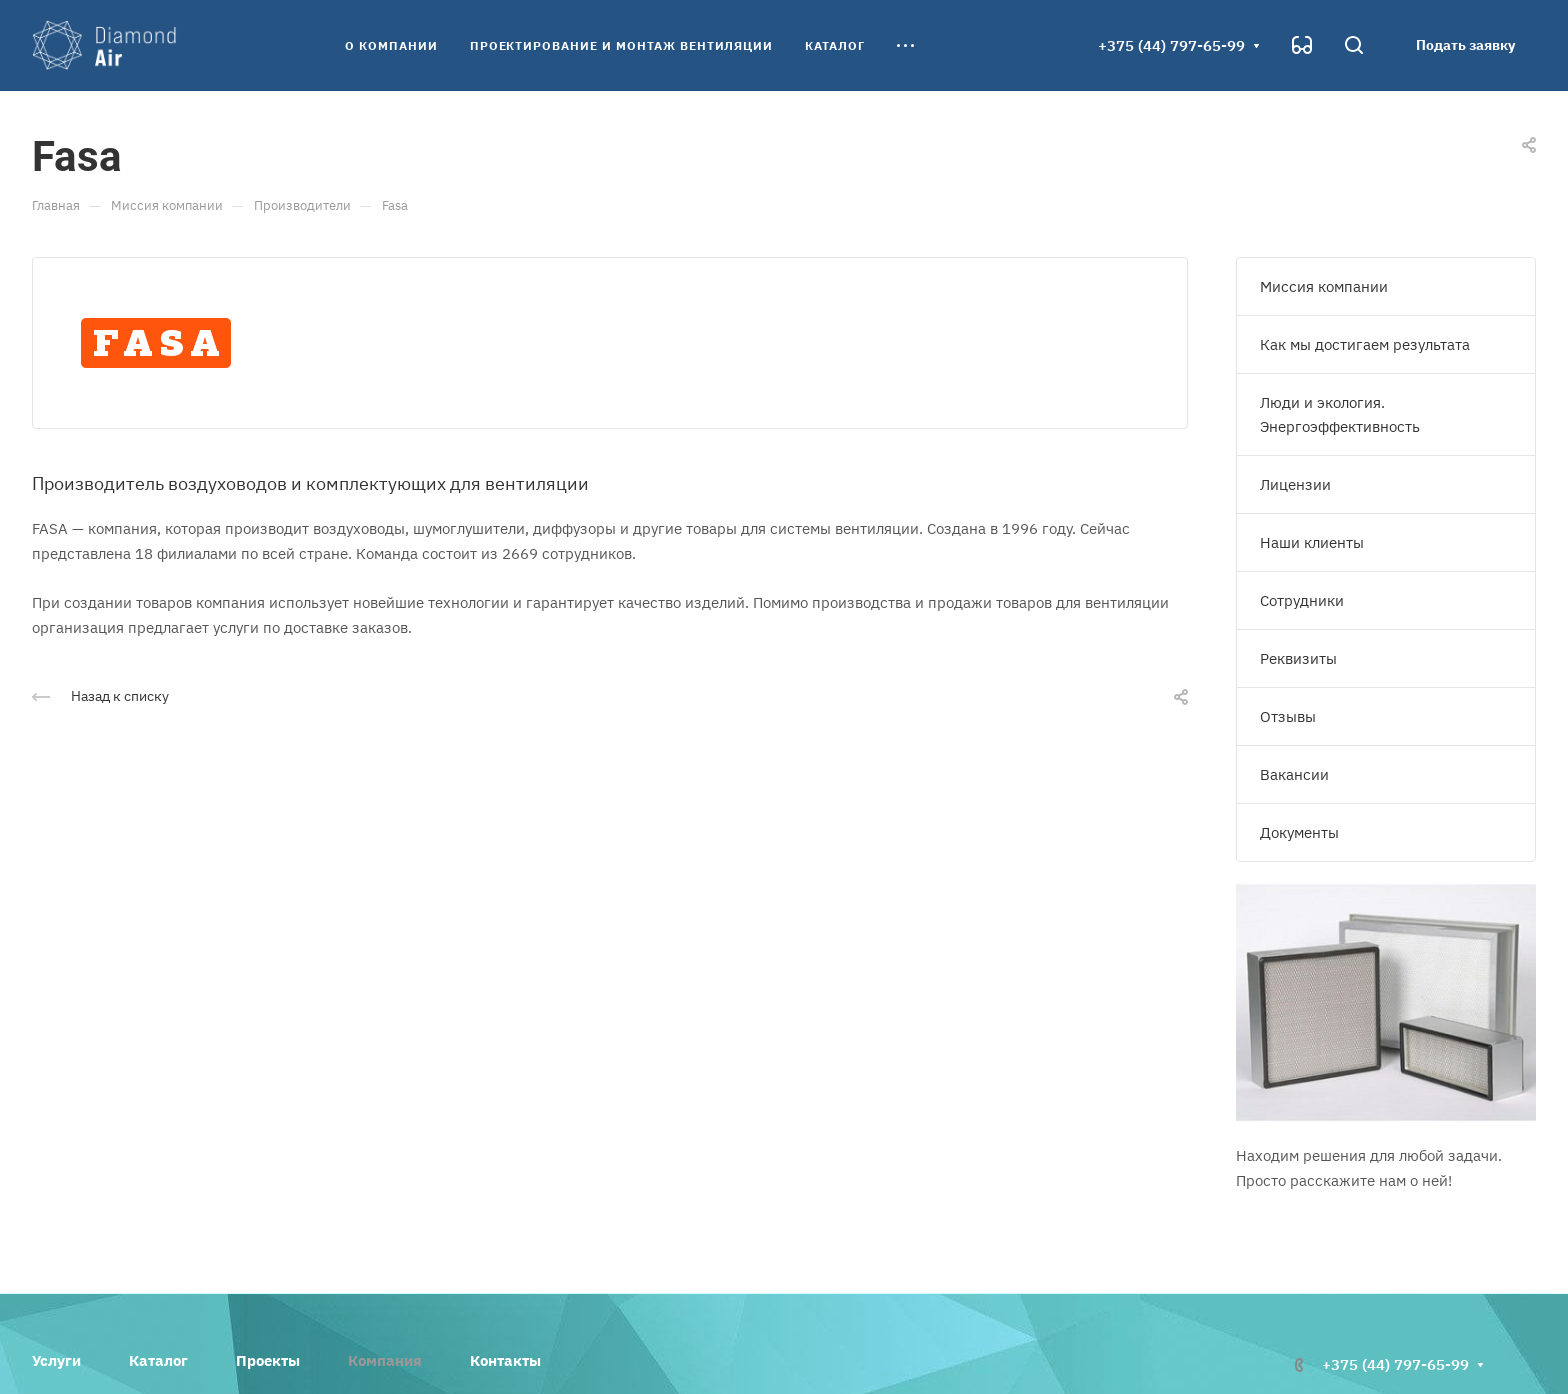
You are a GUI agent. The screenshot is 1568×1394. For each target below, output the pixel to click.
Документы (1299, 832)
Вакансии (1294, 774)
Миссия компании (1324, 286)
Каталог (158, 1360)
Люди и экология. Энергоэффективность (1340, 414)
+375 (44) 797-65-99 (1171, 45)
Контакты (505, 1360)
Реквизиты (1298, 658)
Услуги (56, 1360)
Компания (385, 1360)
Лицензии (1295, 484)
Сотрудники (1302, 600)
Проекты (268, 1360)
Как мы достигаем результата (1365, 344)
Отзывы (1288, 716)
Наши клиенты (1312, 542)
